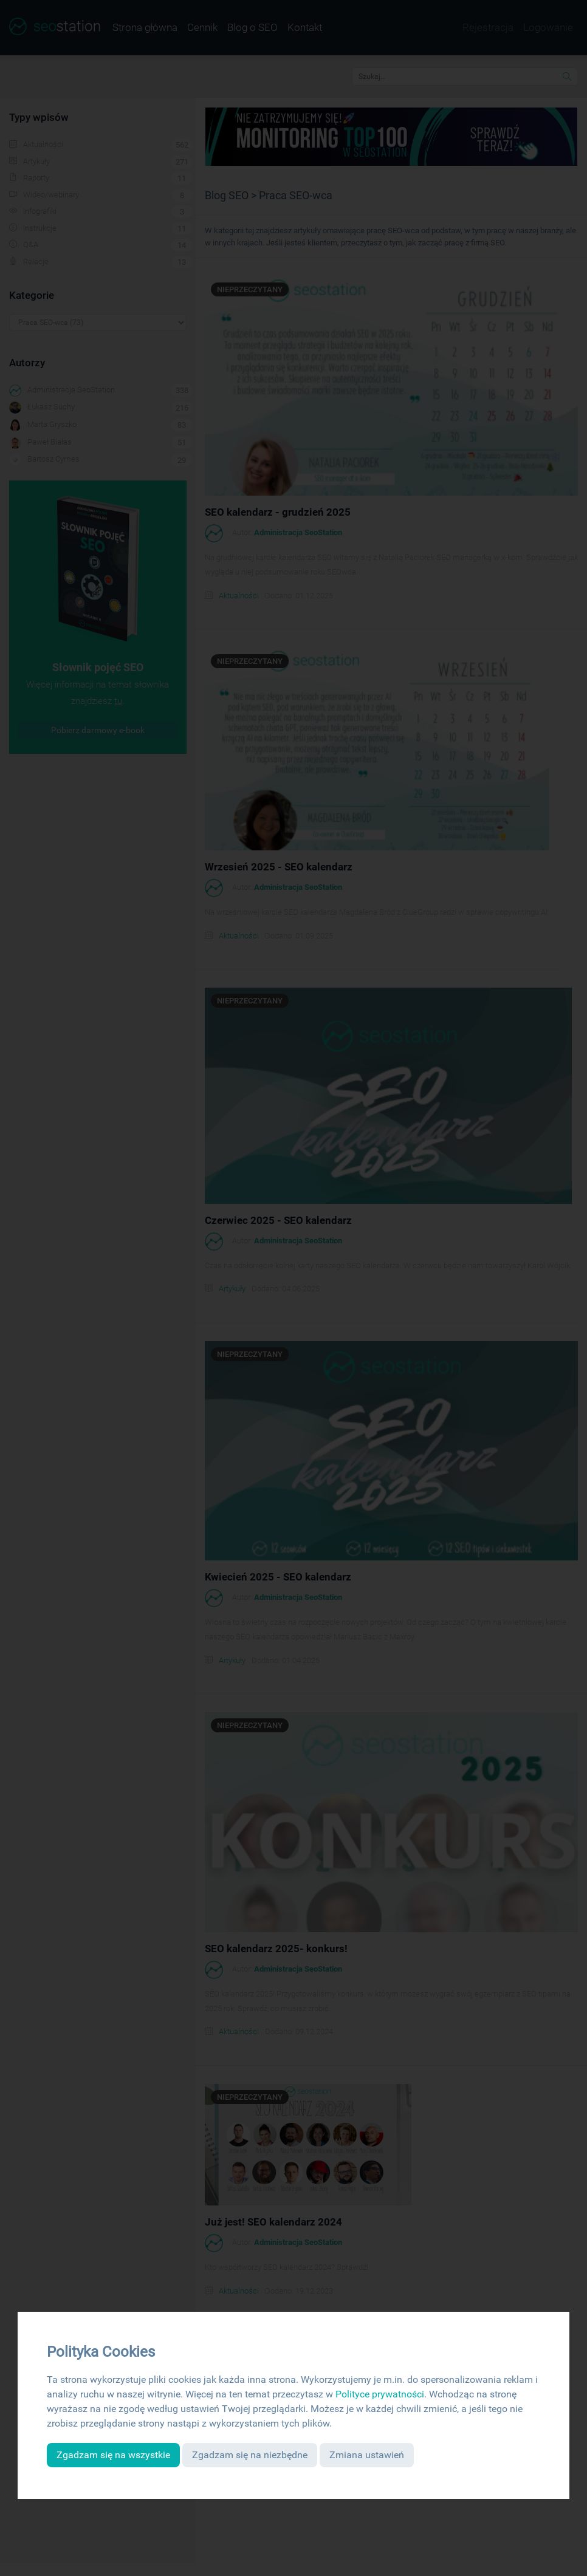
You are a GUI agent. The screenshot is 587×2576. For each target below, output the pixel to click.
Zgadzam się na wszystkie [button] (113, 2455)
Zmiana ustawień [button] (366, 2455)
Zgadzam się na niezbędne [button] (249, 2455)
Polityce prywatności (379, 2394)
